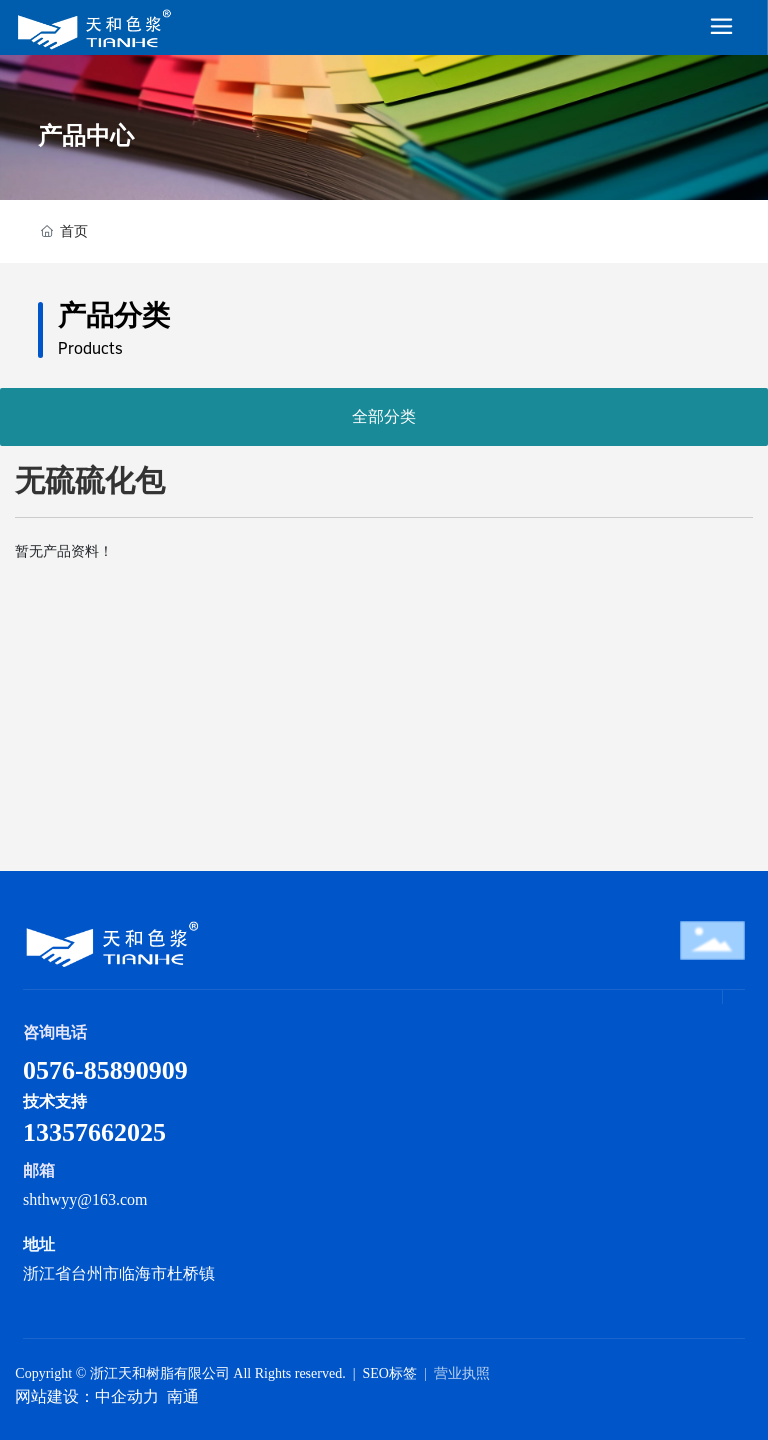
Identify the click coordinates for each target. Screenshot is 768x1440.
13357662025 (94, 1132)
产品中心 (86, 136)
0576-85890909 (105, 1070)
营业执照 (462, 1373)
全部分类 (384, 416)
